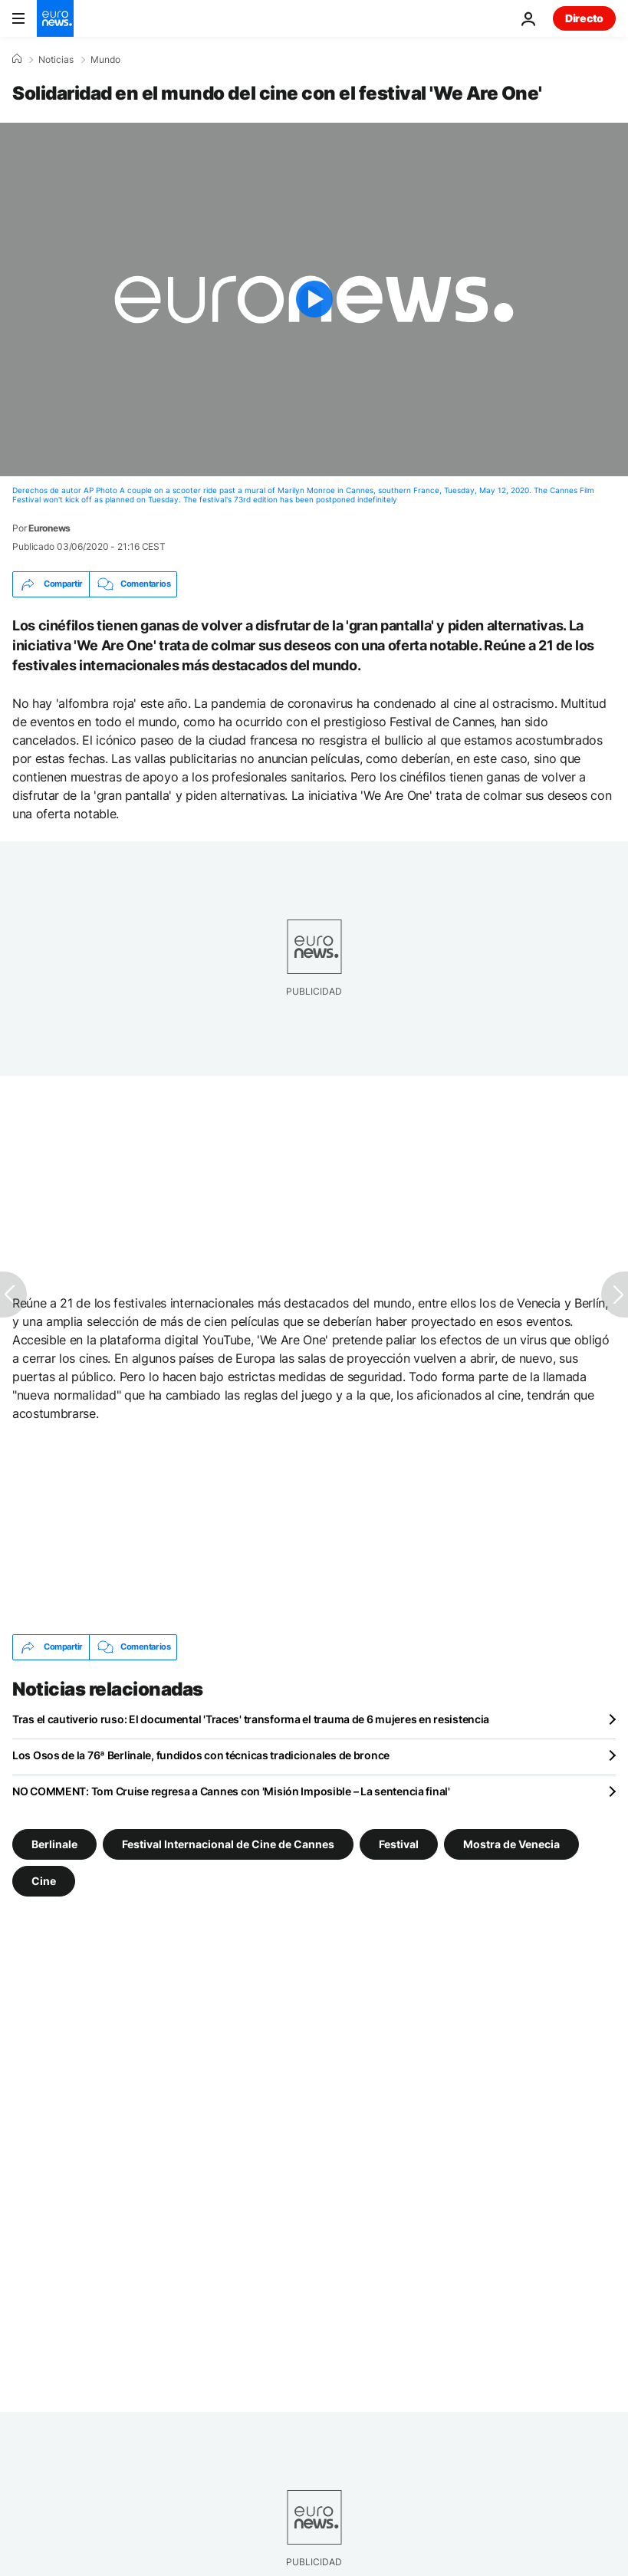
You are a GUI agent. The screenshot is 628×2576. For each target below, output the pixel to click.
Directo (584, 18)
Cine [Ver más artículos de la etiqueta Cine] (43, 1880)
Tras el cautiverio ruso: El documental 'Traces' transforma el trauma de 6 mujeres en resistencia (250, 1719)
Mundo (105, 59)
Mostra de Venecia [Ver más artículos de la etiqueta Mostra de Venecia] (511, 1843)
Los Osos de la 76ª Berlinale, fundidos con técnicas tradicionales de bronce (201, 1755)
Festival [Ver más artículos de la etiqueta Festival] (399, 1843)
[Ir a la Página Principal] (55, 18)
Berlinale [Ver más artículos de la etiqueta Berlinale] (54, 1843)
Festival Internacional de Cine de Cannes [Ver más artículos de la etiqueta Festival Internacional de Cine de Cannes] (228, 1843)
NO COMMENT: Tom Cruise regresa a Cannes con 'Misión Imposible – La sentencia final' (231, 1791)
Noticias (56, 59)
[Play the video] (314, 299)
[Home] (16, 59)
